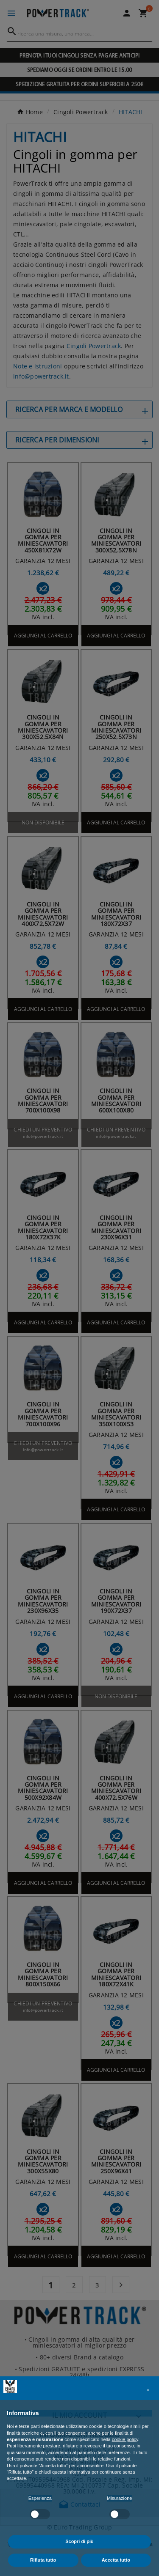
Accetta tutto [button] (116, 2559)
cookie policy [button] (125, 2439)
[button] (148, 2390)
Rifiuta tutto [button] (43, 2559)
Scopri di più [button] (79, 2541)
